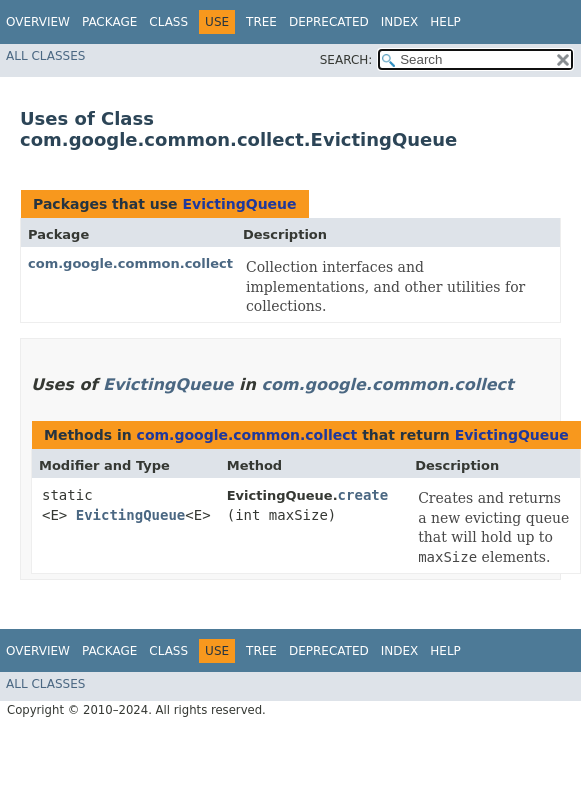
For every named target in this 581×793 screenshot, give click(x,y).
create (363, 495)
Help (445, 22)
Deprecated (329, 22)
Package (109, 22)
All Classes (45, 56)
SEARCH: (346, 60)
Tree (261, 22)
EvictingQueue (239, 204)
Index (400, 22)
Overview (38, 22)
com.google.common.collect (130, 263)
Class (168, 22)
